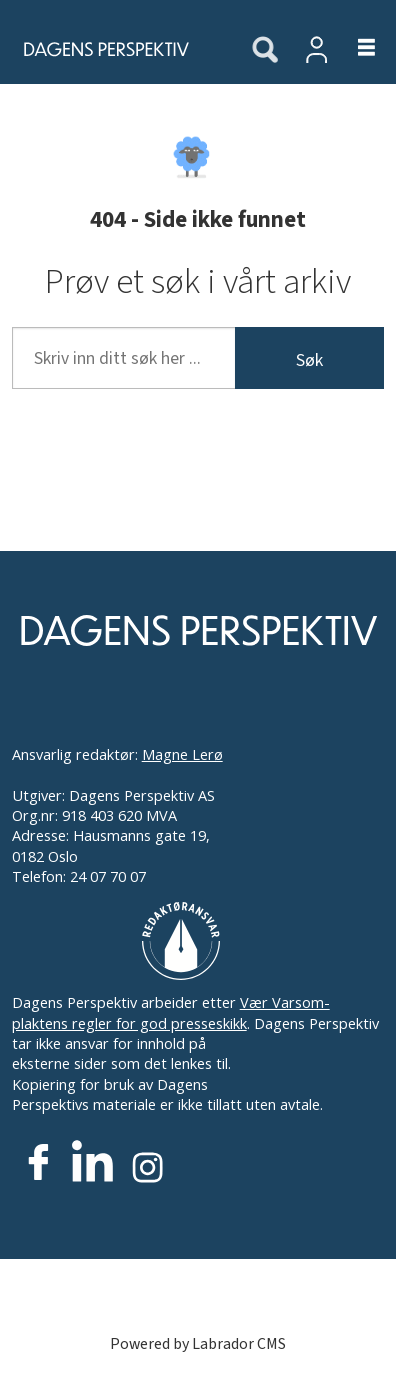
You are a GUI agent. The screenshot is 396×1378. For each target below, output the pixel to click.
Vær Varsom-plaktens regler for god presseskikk (171, 1012)
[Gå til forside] (114, 49)
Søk (309, 360)
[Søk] (265, 51)
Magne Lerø (182, 754)
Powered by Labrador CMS (198, 1344)
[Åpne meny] (354, 49)
